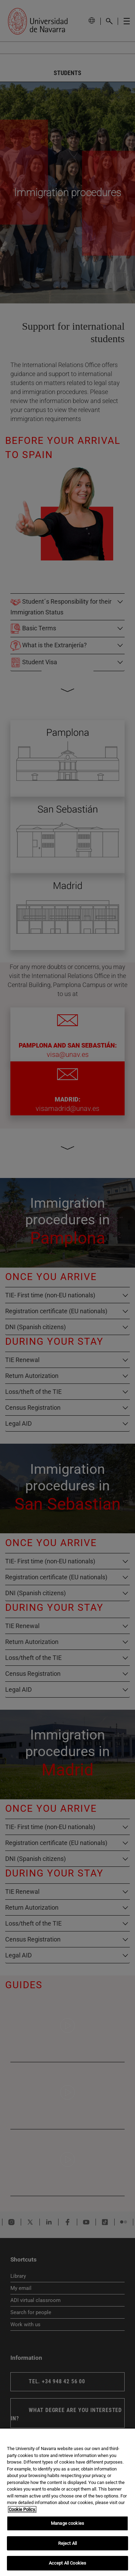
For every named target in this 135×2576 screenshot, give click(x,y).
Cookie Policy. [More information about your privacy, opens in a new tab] (22, 2509)
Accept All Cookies (67, 2563)
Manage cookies (67, 2523)
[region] (67, 2502)
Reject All (67, 2543)
